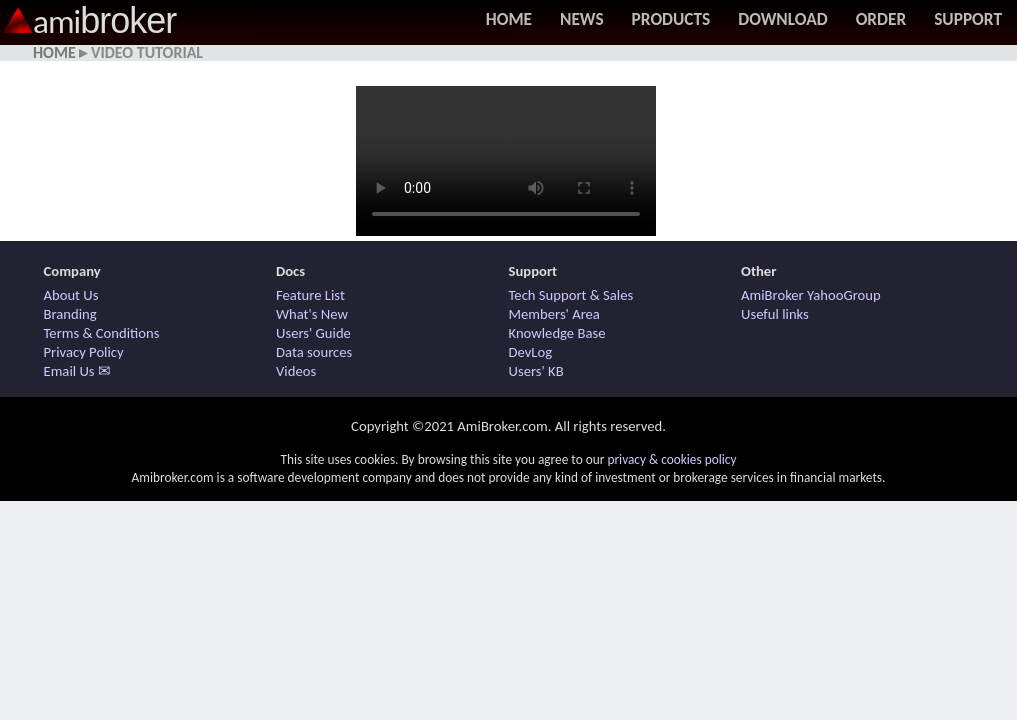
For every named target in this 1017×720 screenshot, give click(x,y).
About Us (71, 295)
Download (782, 19)
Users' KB (536, 371)
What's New (312, 314)
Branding (70, 314)
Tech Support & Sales (571, 295)
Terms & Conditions (102, 333)
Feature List (310, 295)
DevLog (531, 352)
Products (671, 19)
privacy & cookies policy (671, 459)
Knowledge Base (557, 333)
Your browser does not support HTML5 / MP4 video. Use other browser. (506, 161)
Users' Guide (313, 333)
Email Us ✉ (77, 371)
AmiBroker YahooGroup (811, 295)
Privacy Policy (84, 352)
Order (881, 19)
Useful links (775, 314)
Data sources (314, 352)
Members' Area (554, 314)
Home (509, 19)
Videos (296, 371)
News (582, 19)
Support (968, 19)
